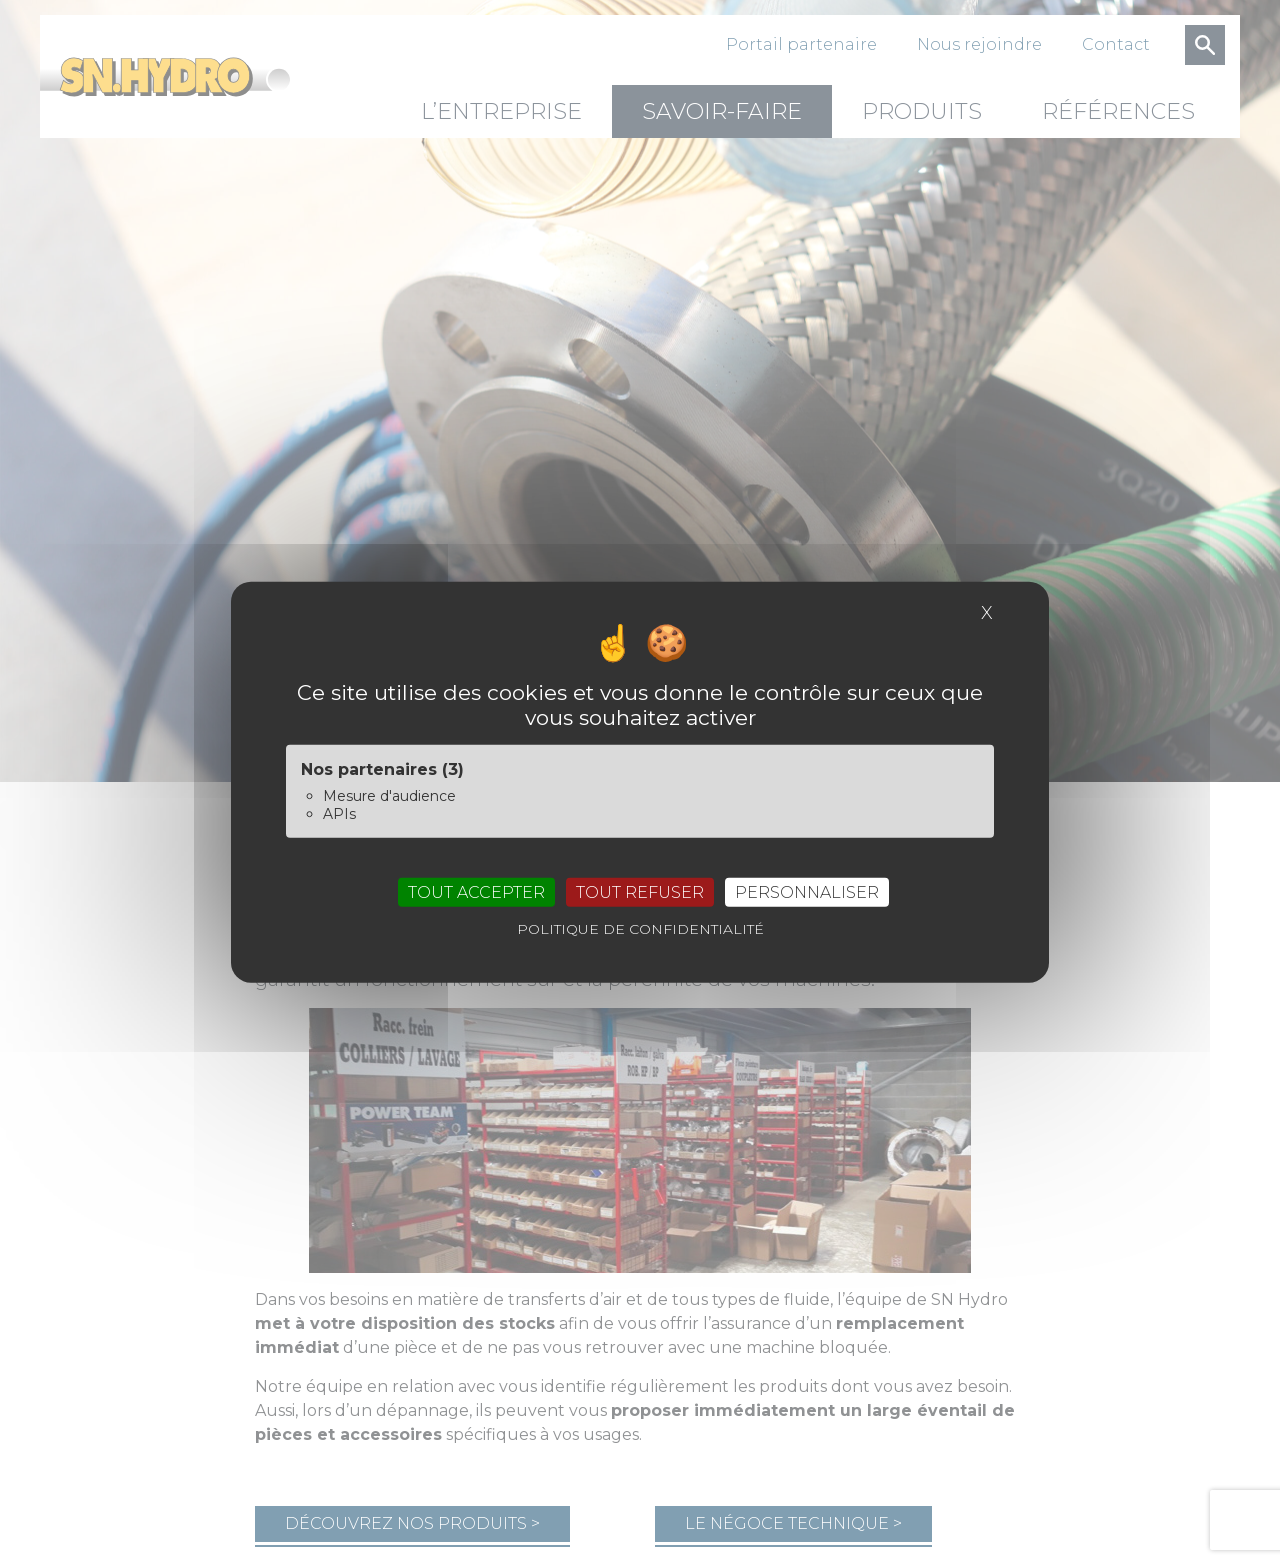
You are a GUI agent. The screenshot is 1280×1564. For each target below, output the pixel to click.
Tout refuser (640, 891)
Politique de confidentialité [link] (640, 928)
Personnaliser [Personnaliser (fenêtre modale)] (807, 891)
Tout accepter (476, 891)
